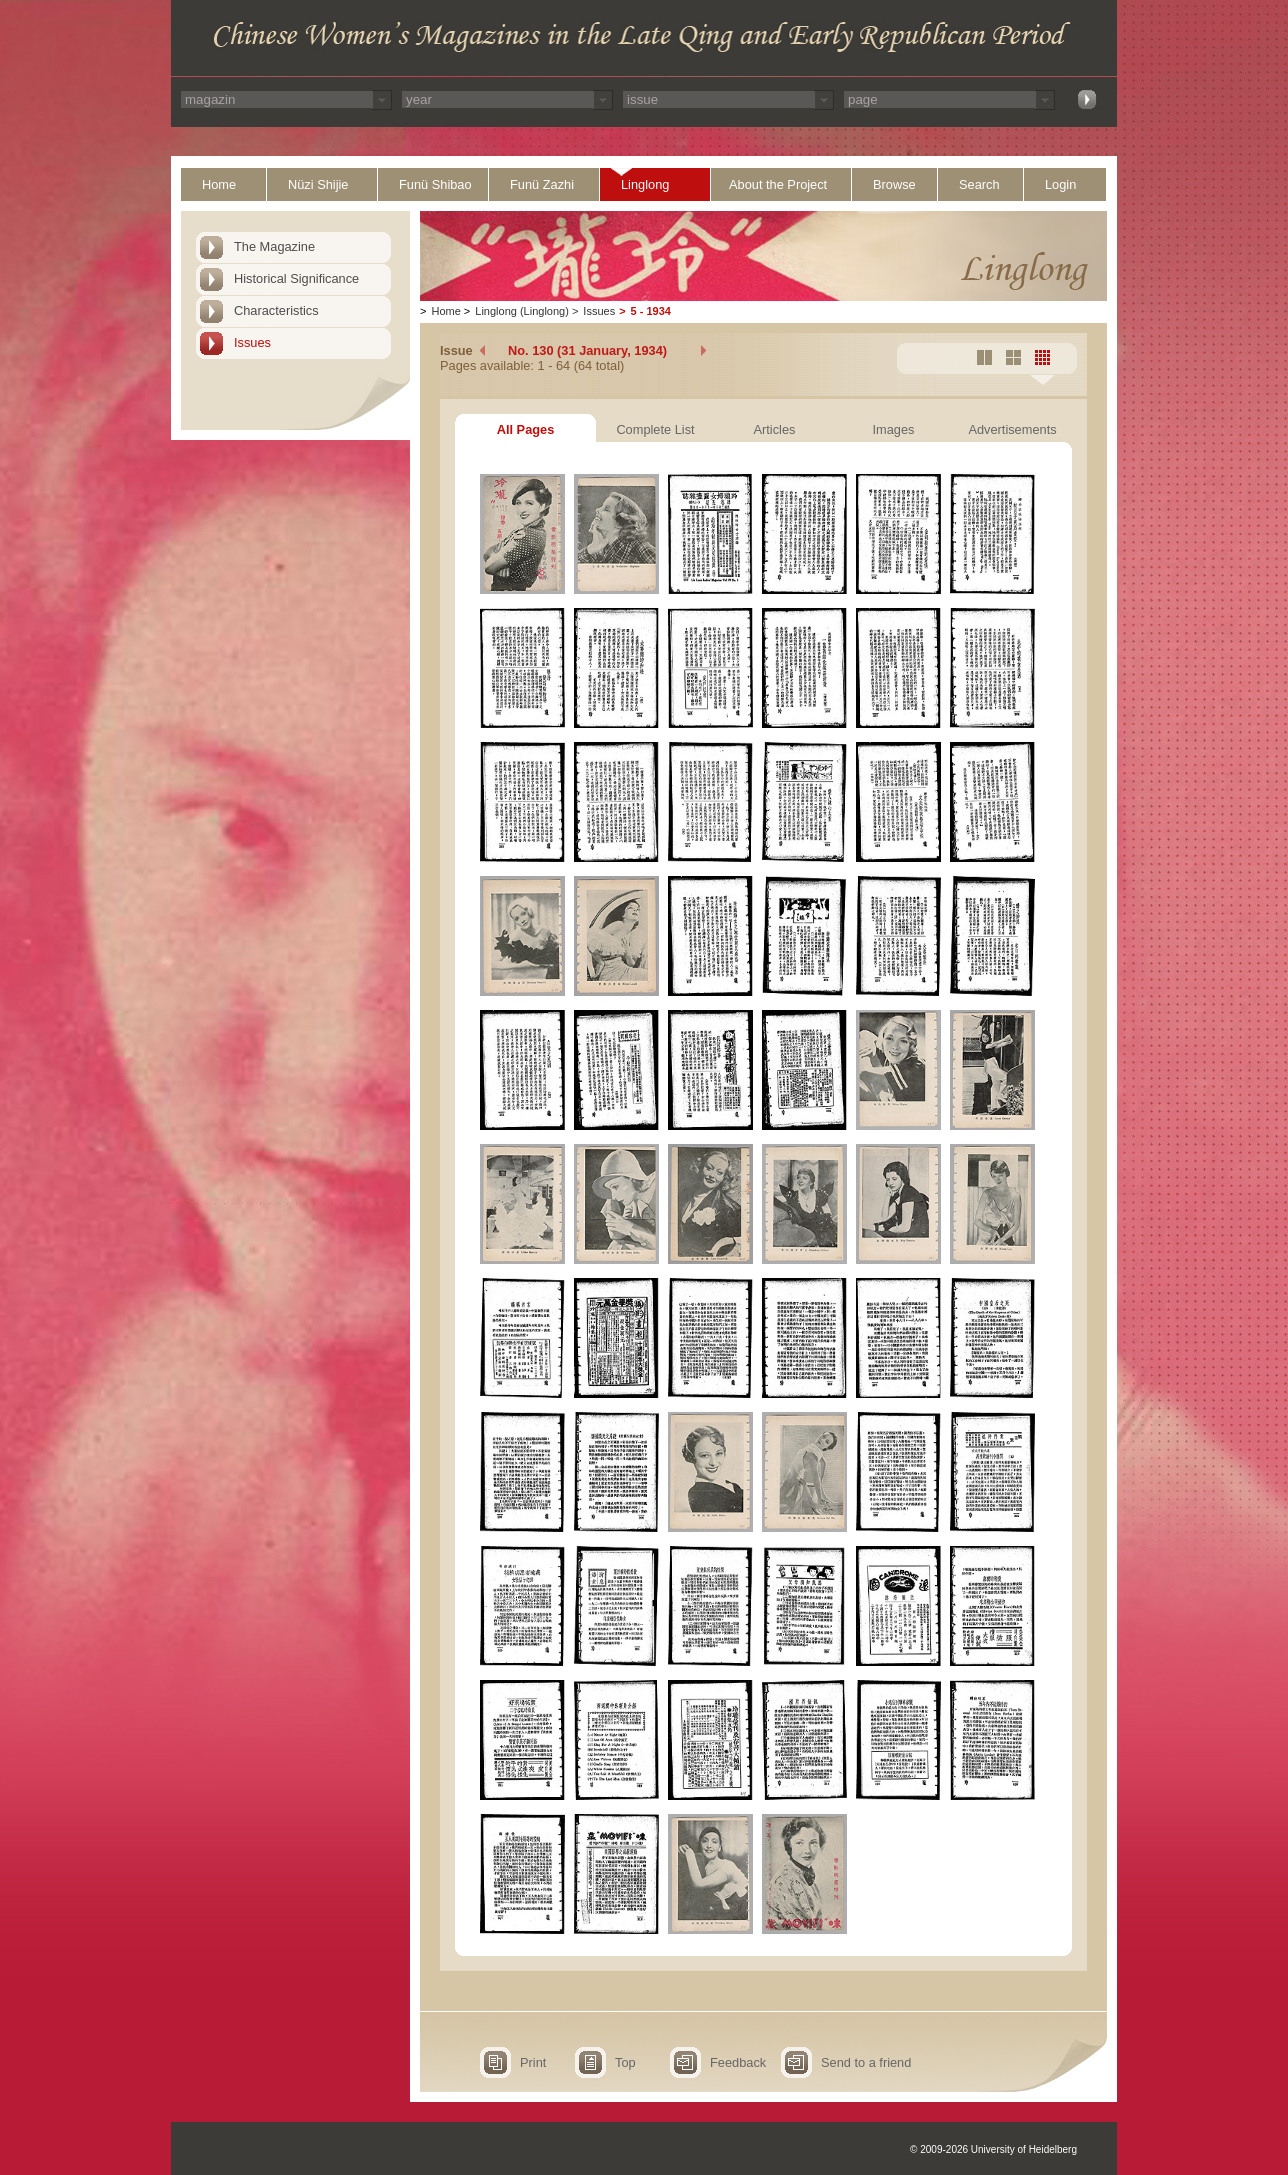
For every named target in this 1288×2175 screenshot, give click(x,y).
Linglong (645, 184)
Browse (894, 184)
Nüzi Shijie (318, 184)
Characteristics (276, 310)
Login (1060, 184)
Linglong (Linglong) (522, 311)
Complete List (655, 429)
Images (894, 429)
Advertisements (1012, 429)
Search (979, 184)
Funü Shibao (435, 184)
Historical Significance (296, 278)
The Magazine (274, 246)
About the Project (778, 184)
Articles (775, 429)
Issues (252, 342)
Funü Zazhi (542, 184)
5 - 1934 (651, 311)
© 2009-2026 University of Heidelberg (993, 2149)
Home (219, 184)
